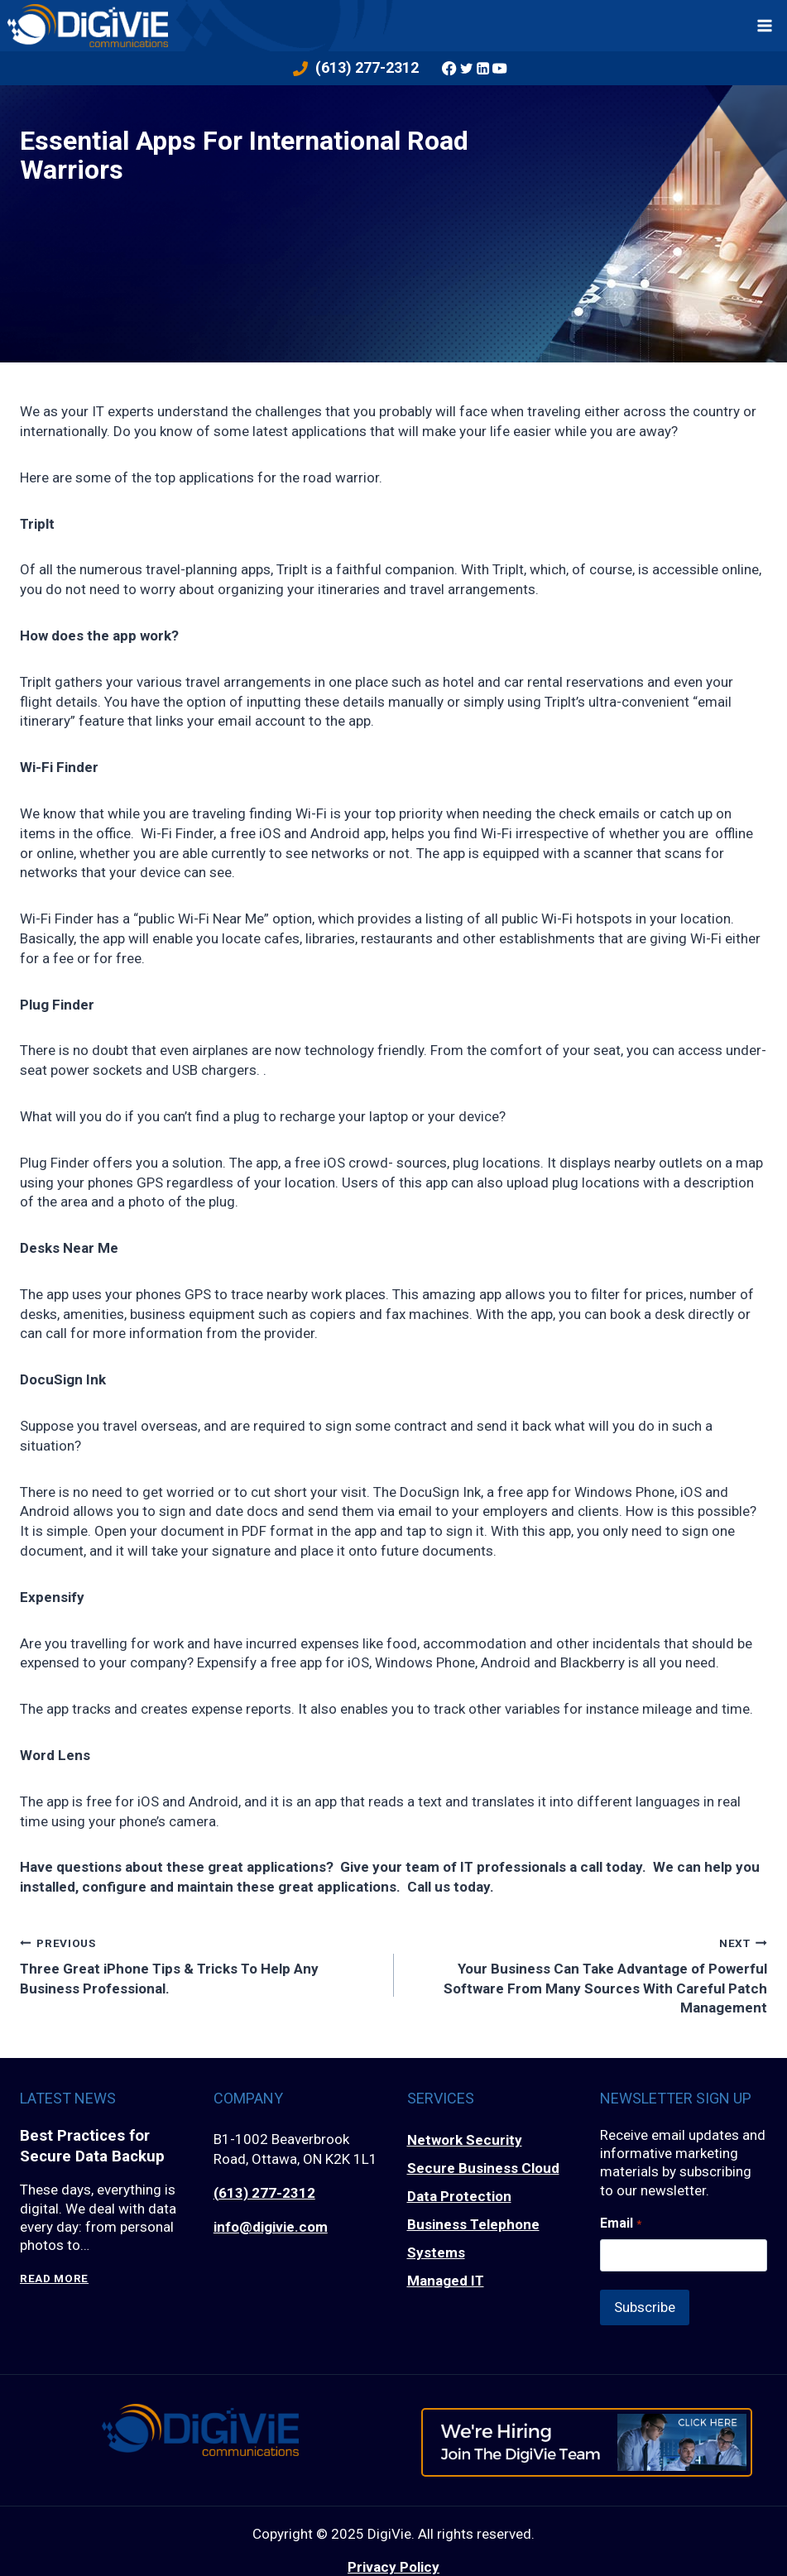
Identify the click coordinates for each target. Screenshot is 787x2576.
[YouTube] (500, 68)
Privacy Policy (393, 2561)
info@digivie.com (271, 2227)
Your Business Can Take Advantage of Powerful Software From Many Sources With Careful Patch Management (588, 1975)
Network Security (464, 2140)
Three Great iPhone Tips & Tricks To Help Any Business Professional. (200, 1965)
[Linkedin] (483, 68)
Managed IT (445, 2280)
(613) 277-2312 (264, 2193)
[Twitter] (466, 68)
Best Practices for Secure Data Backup (93, 2146)
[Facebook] (449, 68)
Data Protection (459, 2196)
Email (620, 2223)
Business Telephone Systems (473, 2238)
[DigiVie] (87, 25)
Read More (54, 2278)
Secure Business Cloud (483, 2168)
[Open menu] (765, 25)
